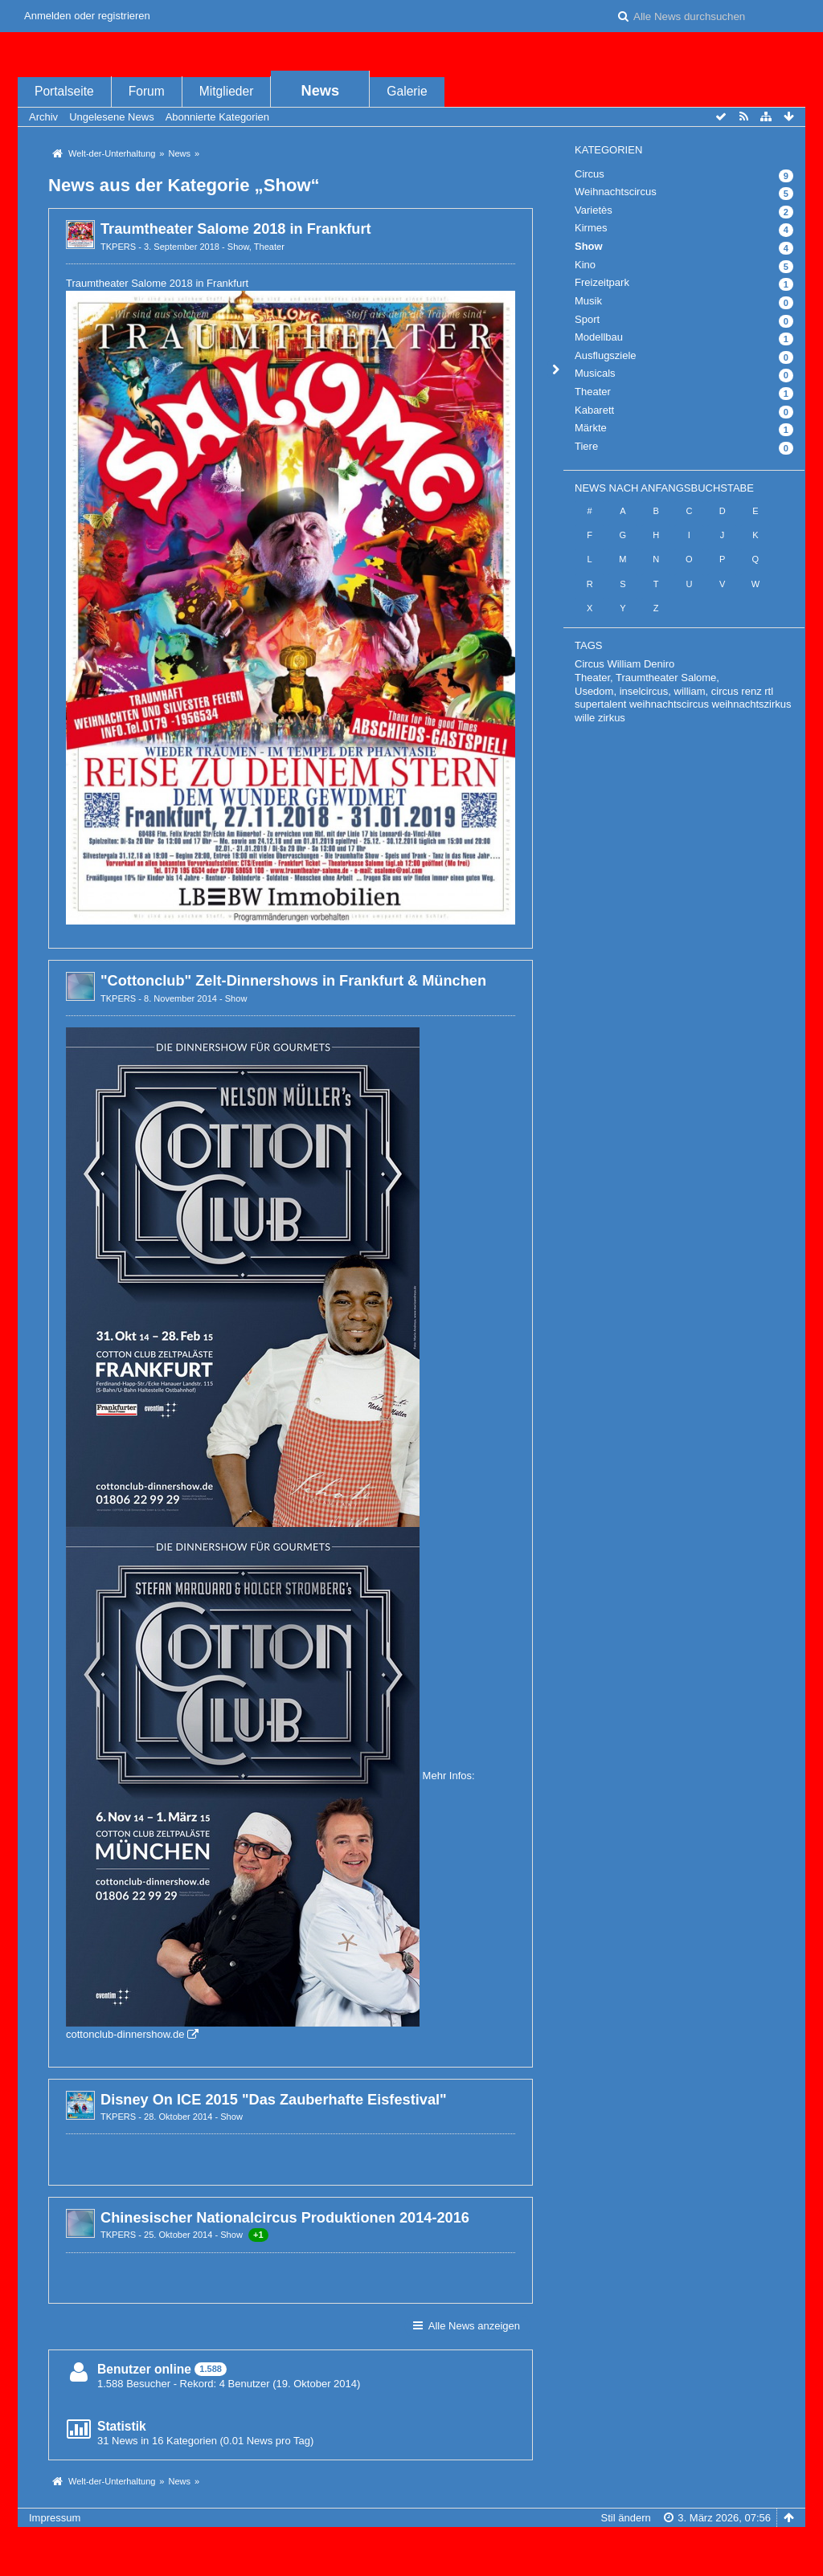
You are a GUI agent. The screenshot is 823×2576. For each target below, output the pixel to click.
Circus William (608, 664)
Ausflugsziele (606, 355)
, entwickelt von (411, 2544)
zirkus (611, 718)
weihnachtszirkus (752, 704)
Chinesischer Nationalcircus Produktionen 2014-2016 (284, 2218)
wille (585, 718)
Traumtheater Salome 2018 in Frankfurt (235, 229)
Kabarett (594, 410)
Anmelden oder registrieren (87, 16)
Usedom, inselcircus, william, (641, 691)
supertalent (600, 704)
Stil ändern (626, 2518)
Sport (587, 319)
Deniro (659, 664)
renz (751, 691)
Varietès (593, 210)
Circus (589, 174)
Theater (269, 246)
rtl (768, 691)
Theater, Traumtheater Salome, (647, 678)
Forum (147, 91)
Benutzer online (144, 2369)
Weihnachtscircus (616, 192)
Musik (588, 301)
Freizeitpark (602, 282)
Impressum (54, 2518)
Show (238, 246)
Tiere (586, 446)
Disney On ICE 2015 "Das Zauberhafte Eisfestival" (273, 2100)
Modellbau (599, 337)
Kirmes (591, 228)
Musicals (595, 373)
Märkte (591, 428)
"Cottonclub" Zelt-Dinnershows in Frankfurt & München (293, 981)
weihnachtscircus (669, 704)
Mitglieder (226, 91)
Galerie (407, 91)
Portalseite (64, 91)
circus (725, 691)
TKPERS (118, 246)
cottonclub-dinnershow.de (125, 2034)
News (320, 91)
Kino (585, 265)
